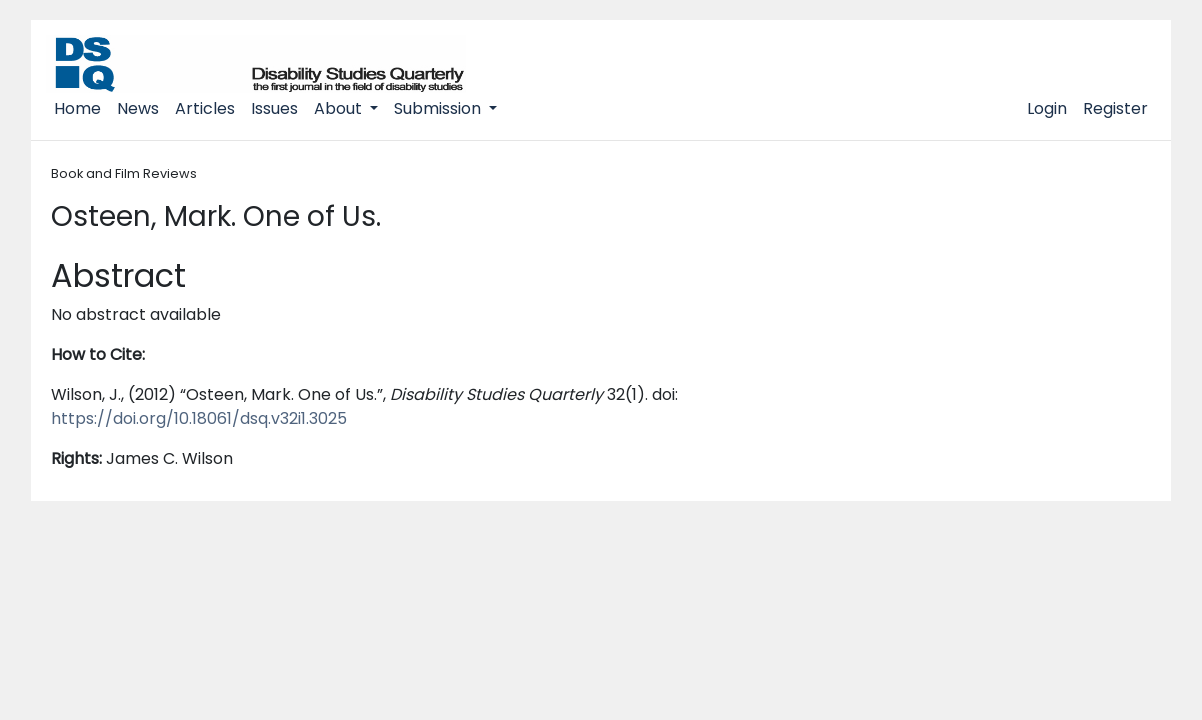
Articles (205, 108)
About (340, 108)
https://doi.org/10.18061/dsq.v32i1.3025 (199, 418)
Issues (274, 108)
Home (77, 108)
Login (1047, 108)
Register (1115, 108)
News (138, 108)
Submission (439, 108)
